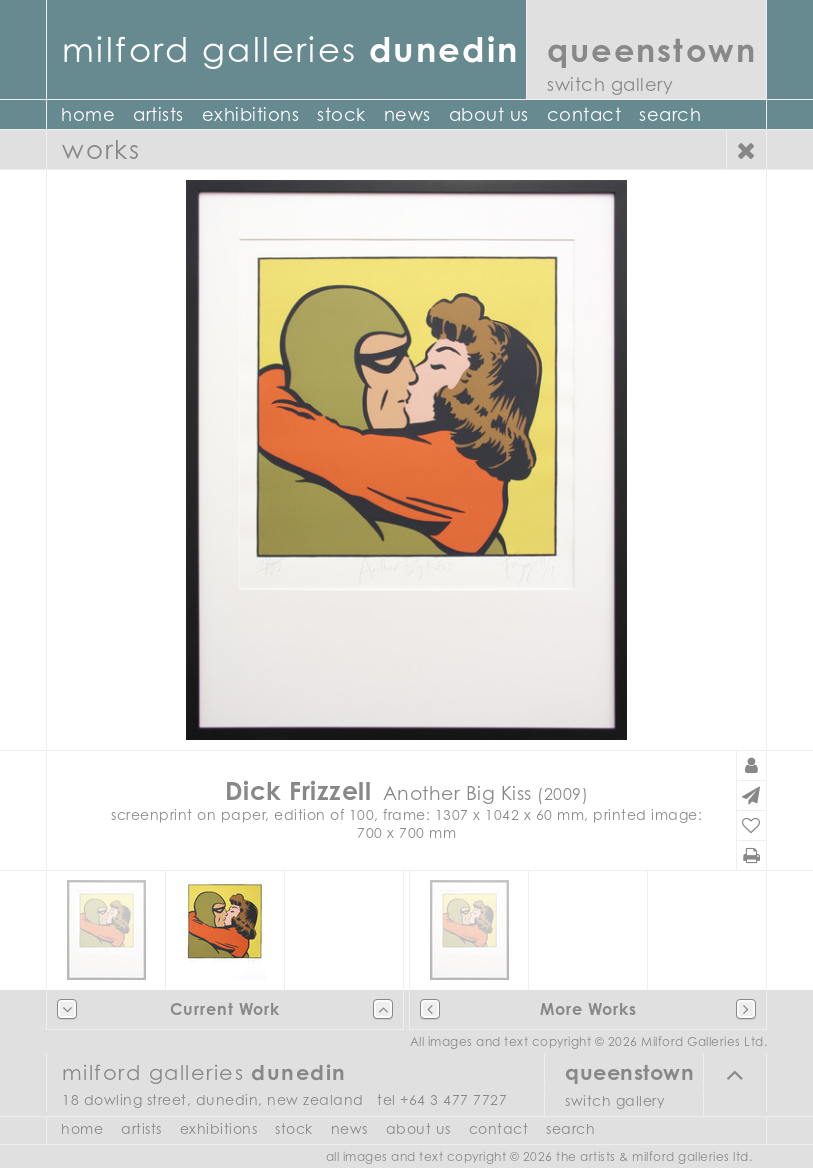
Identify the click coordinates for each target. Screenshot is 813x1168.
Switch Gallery (610, 84)
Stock (341, 114)
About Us (489, 114)
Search (670, 114)
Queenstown (652, 49)
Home (88, 114)
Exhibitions (251, 114)
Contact (584, 114)
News (407, 114)
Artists (158, 114)
